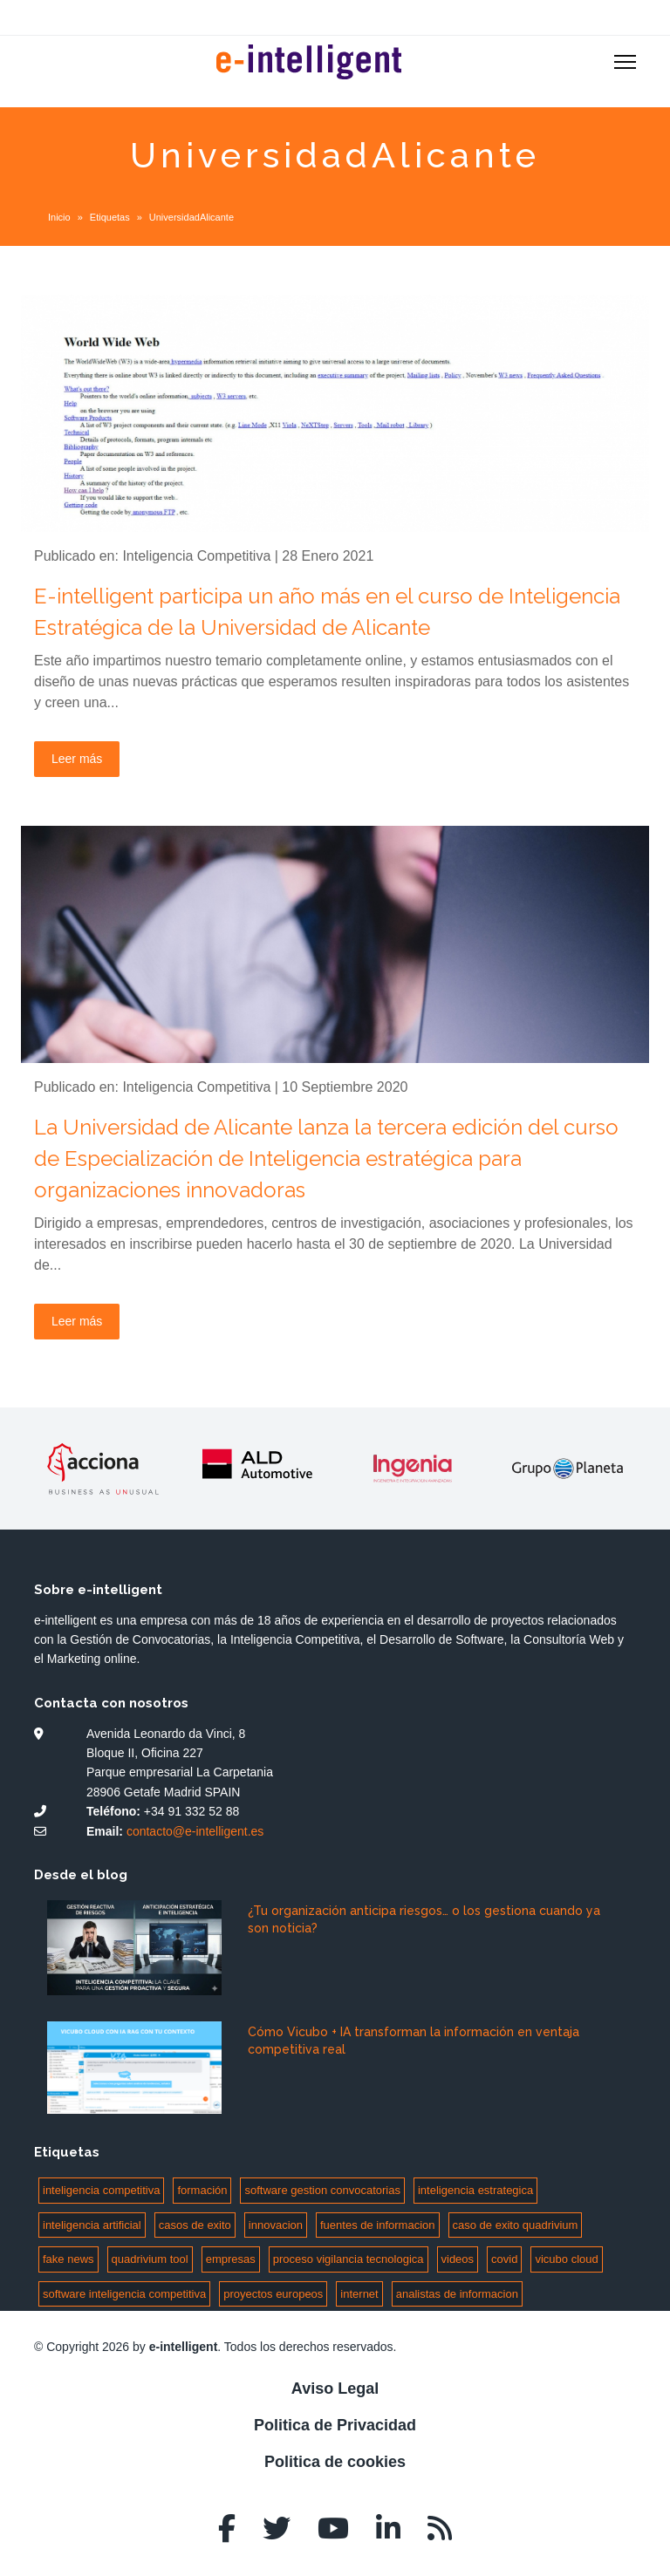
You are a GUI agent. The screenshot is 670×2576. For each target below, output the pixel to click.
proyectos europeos (273, 2293)
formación (202, 2190)
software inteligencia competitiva (124, 2293)
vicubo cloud (566, 2259)
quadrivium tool (150, 2259)
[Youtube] (333, 2529)
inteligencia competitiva (101, 2190)
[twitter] (277, 2529)
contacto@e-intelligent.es (194, 1831)
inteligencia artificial (92, 2225)
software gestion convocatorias (322, 2190)
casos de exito (195, 2225)
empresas (231, 2259)
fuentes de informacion (377, 2225)
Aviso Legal (335, 2388)
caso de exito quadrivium (515, 2225)
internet (359, 2293)
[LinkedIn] (388, 2529)
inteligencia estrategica (475, 2190)
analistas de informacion (457, 2293)
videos (458, 2259)
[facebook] (227, 2529)
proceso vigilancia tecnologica (348, 2259)
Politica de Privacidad (335, 2425)
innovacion (276, 2225)
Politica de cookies (335, 2461)
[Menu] (625, 62)
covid (504, 2259)
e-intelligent (183, 2347)
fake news (68, 2259)
